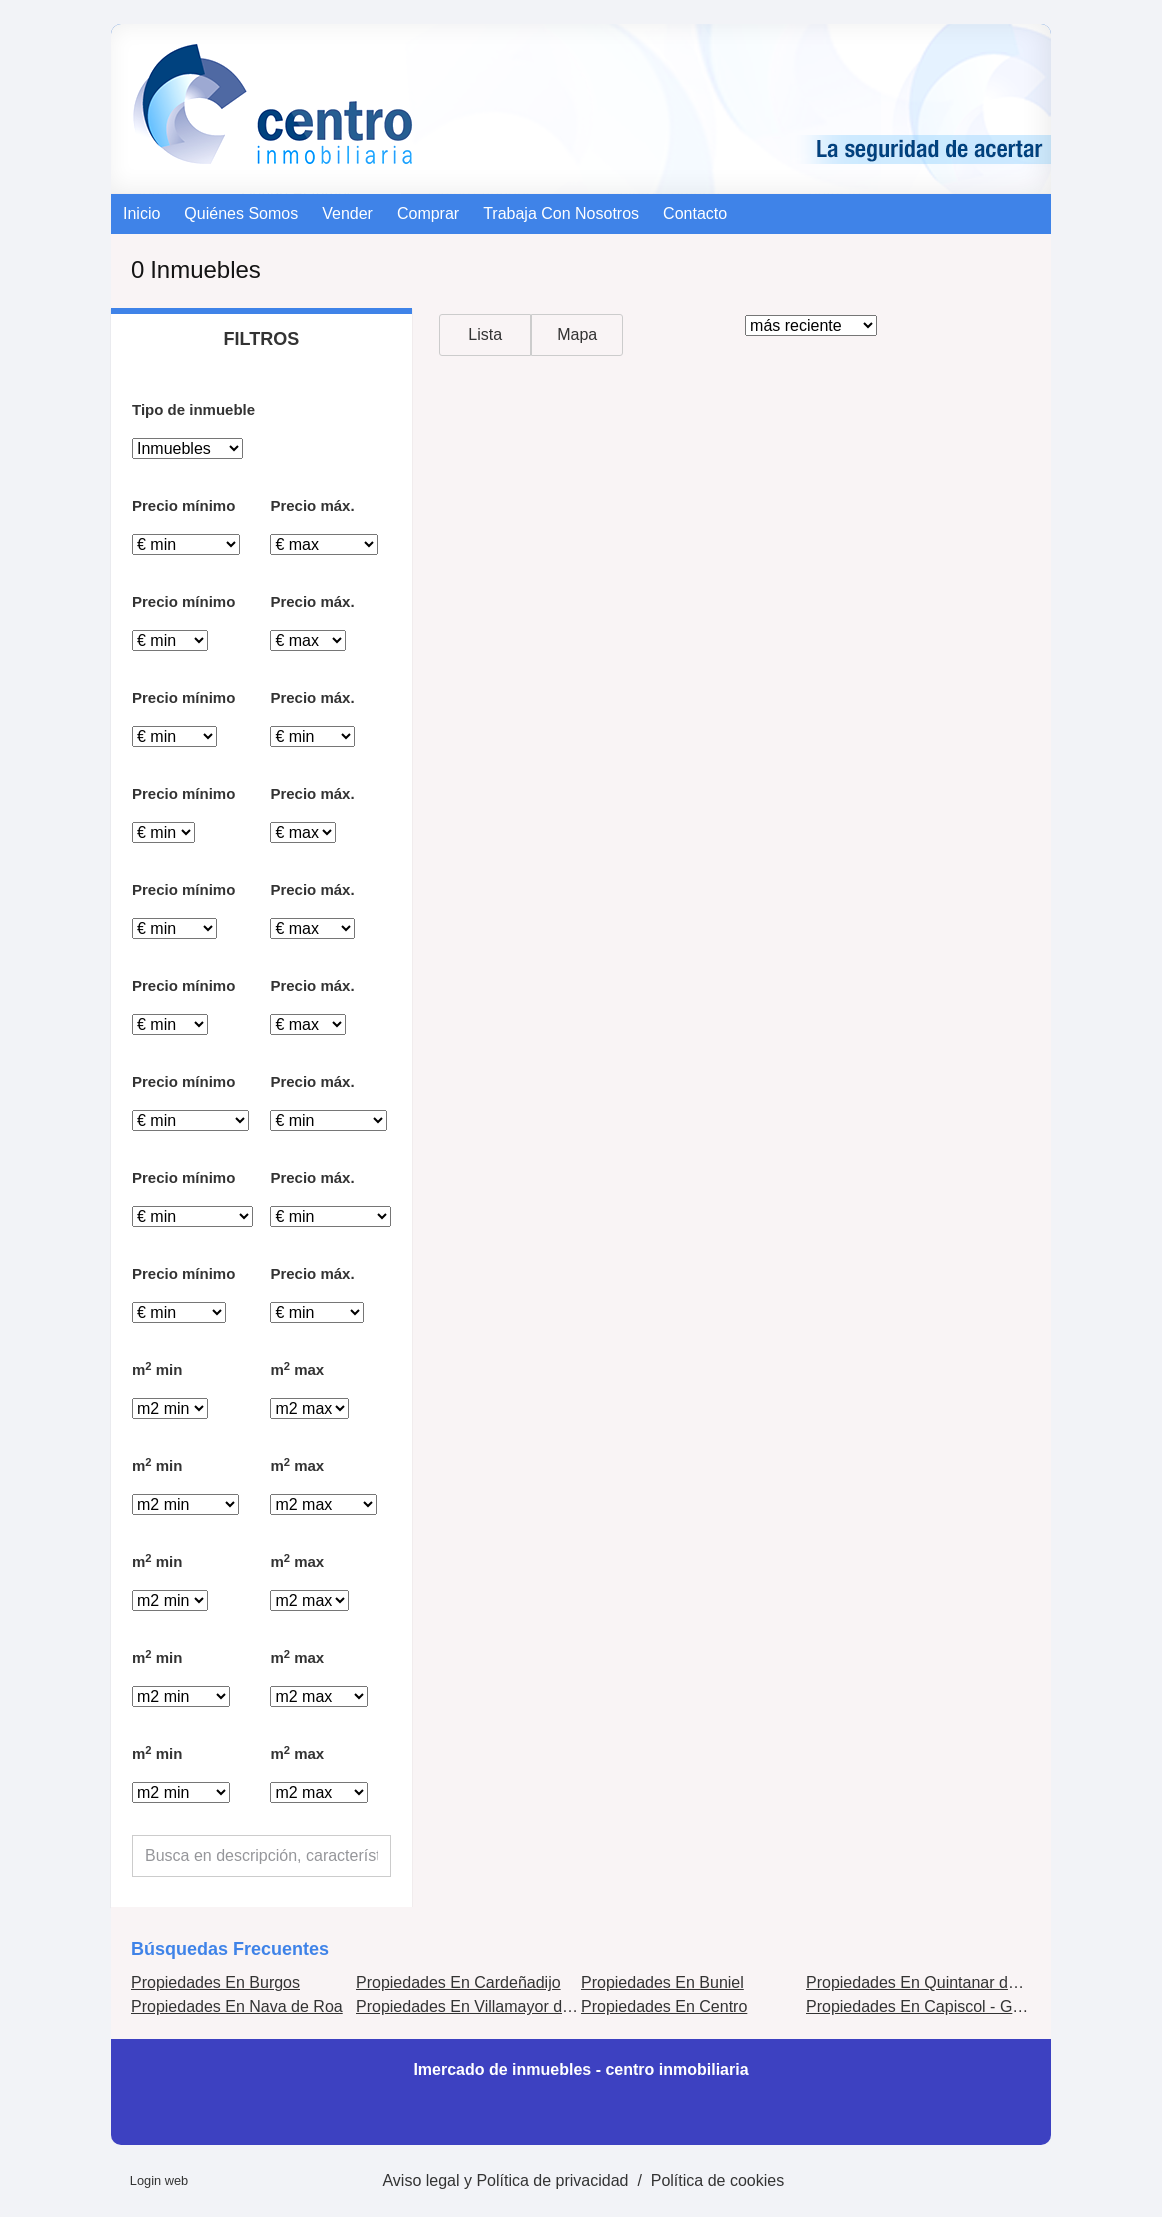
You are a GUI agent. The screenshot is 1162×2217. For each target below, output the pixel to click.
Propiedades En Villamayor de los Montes (504, 2006)
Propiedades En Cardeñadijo (458, 1982)
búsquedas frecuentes (230, 1949)
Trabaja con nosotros (561, 213)
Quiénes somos (241, 213)
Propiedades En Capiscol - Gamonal (935, 2006)
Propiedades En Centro (664, 2006)
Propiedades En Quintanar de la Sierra (943, 1982)
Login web (159, 2180)
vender (347, 213)
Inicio (141, 213)
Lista (485, 334)
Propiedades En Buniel (662, 1982)
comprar (428, 213)
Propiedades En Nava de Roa (237, 2006)
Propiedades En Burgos (215, 1982)
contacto (695, 213)
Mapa (577, 334)
